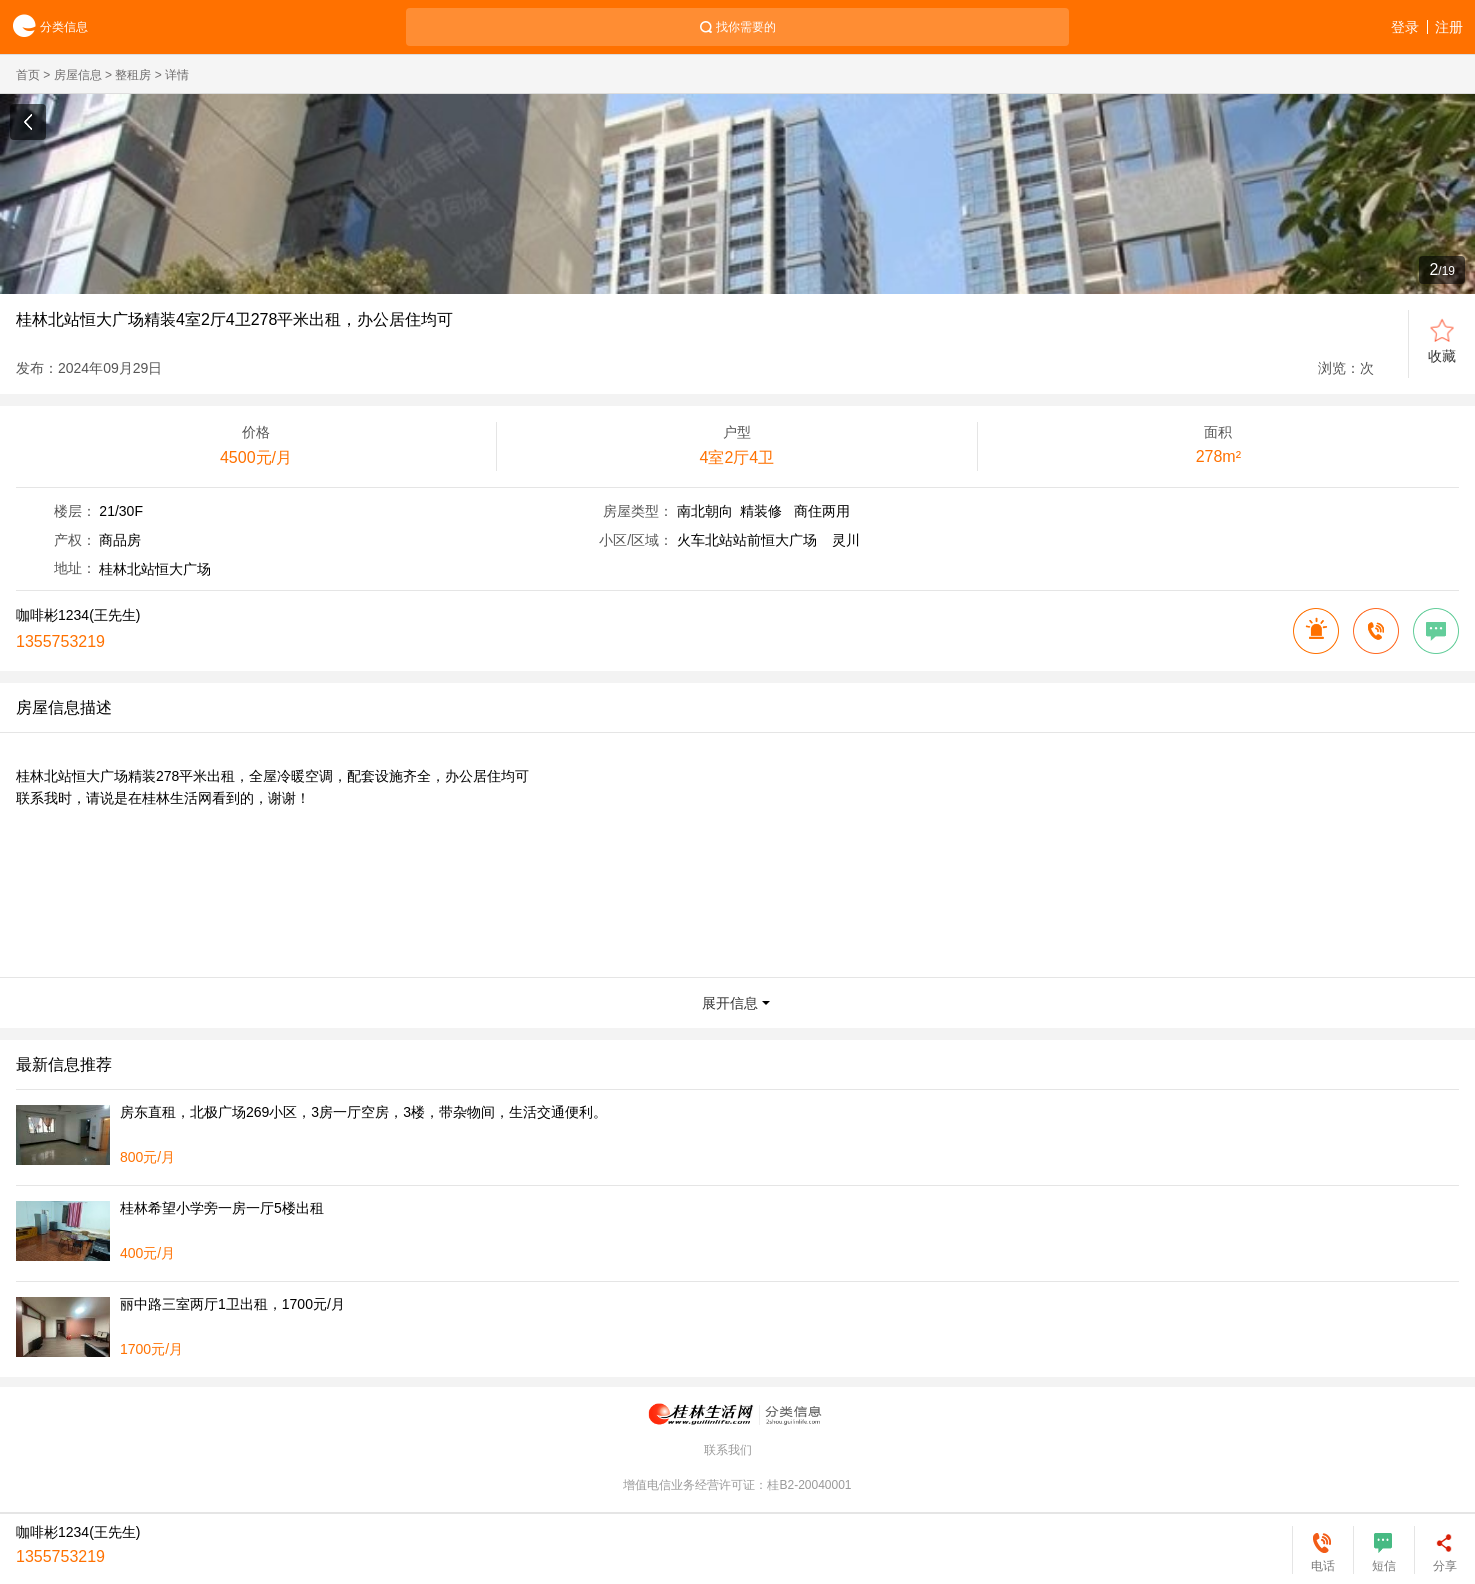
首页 (28, 75)
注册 (1449, 27)
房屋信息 (78, 75)
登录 (1405, 27)
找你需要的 (746, 27)
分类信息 (44, 27)
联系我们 (728, 1450)
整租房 (133, 75)
